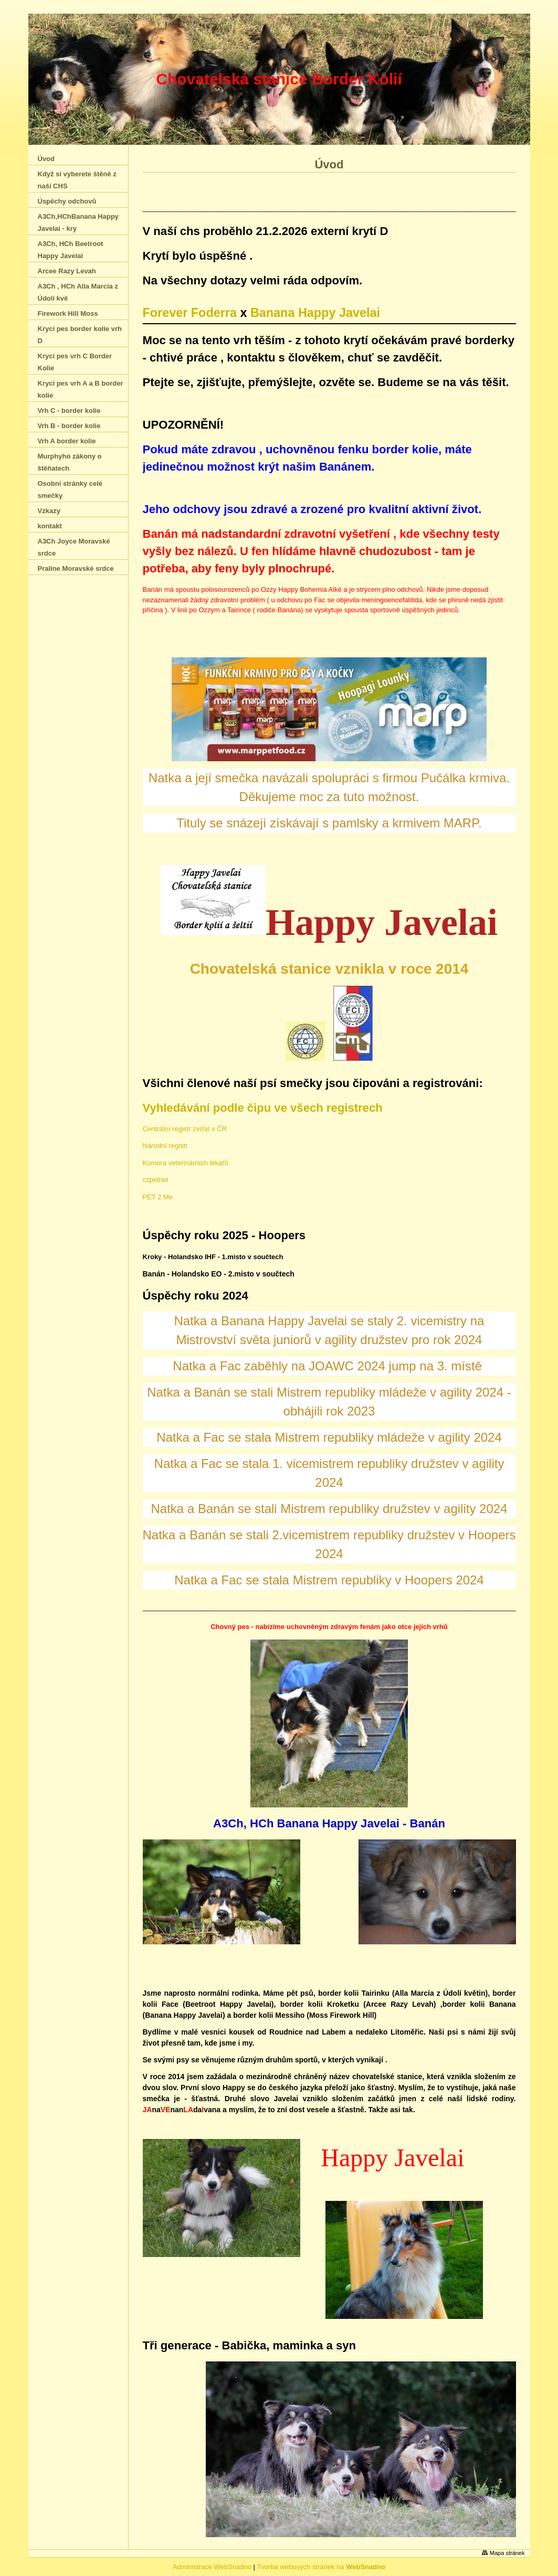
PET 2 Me (158, 1197)
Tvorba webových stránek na (321, 2567)
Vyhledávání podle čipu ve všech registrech (263, 1107)
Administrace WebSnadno (212, 2567)
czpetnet (156, 1180)
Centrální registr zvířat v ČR (185, 1129)
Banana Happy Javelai (315, 313)
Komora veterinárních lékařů (185, 1163)
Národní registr (165, 1145)
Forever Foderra (190, 313)
